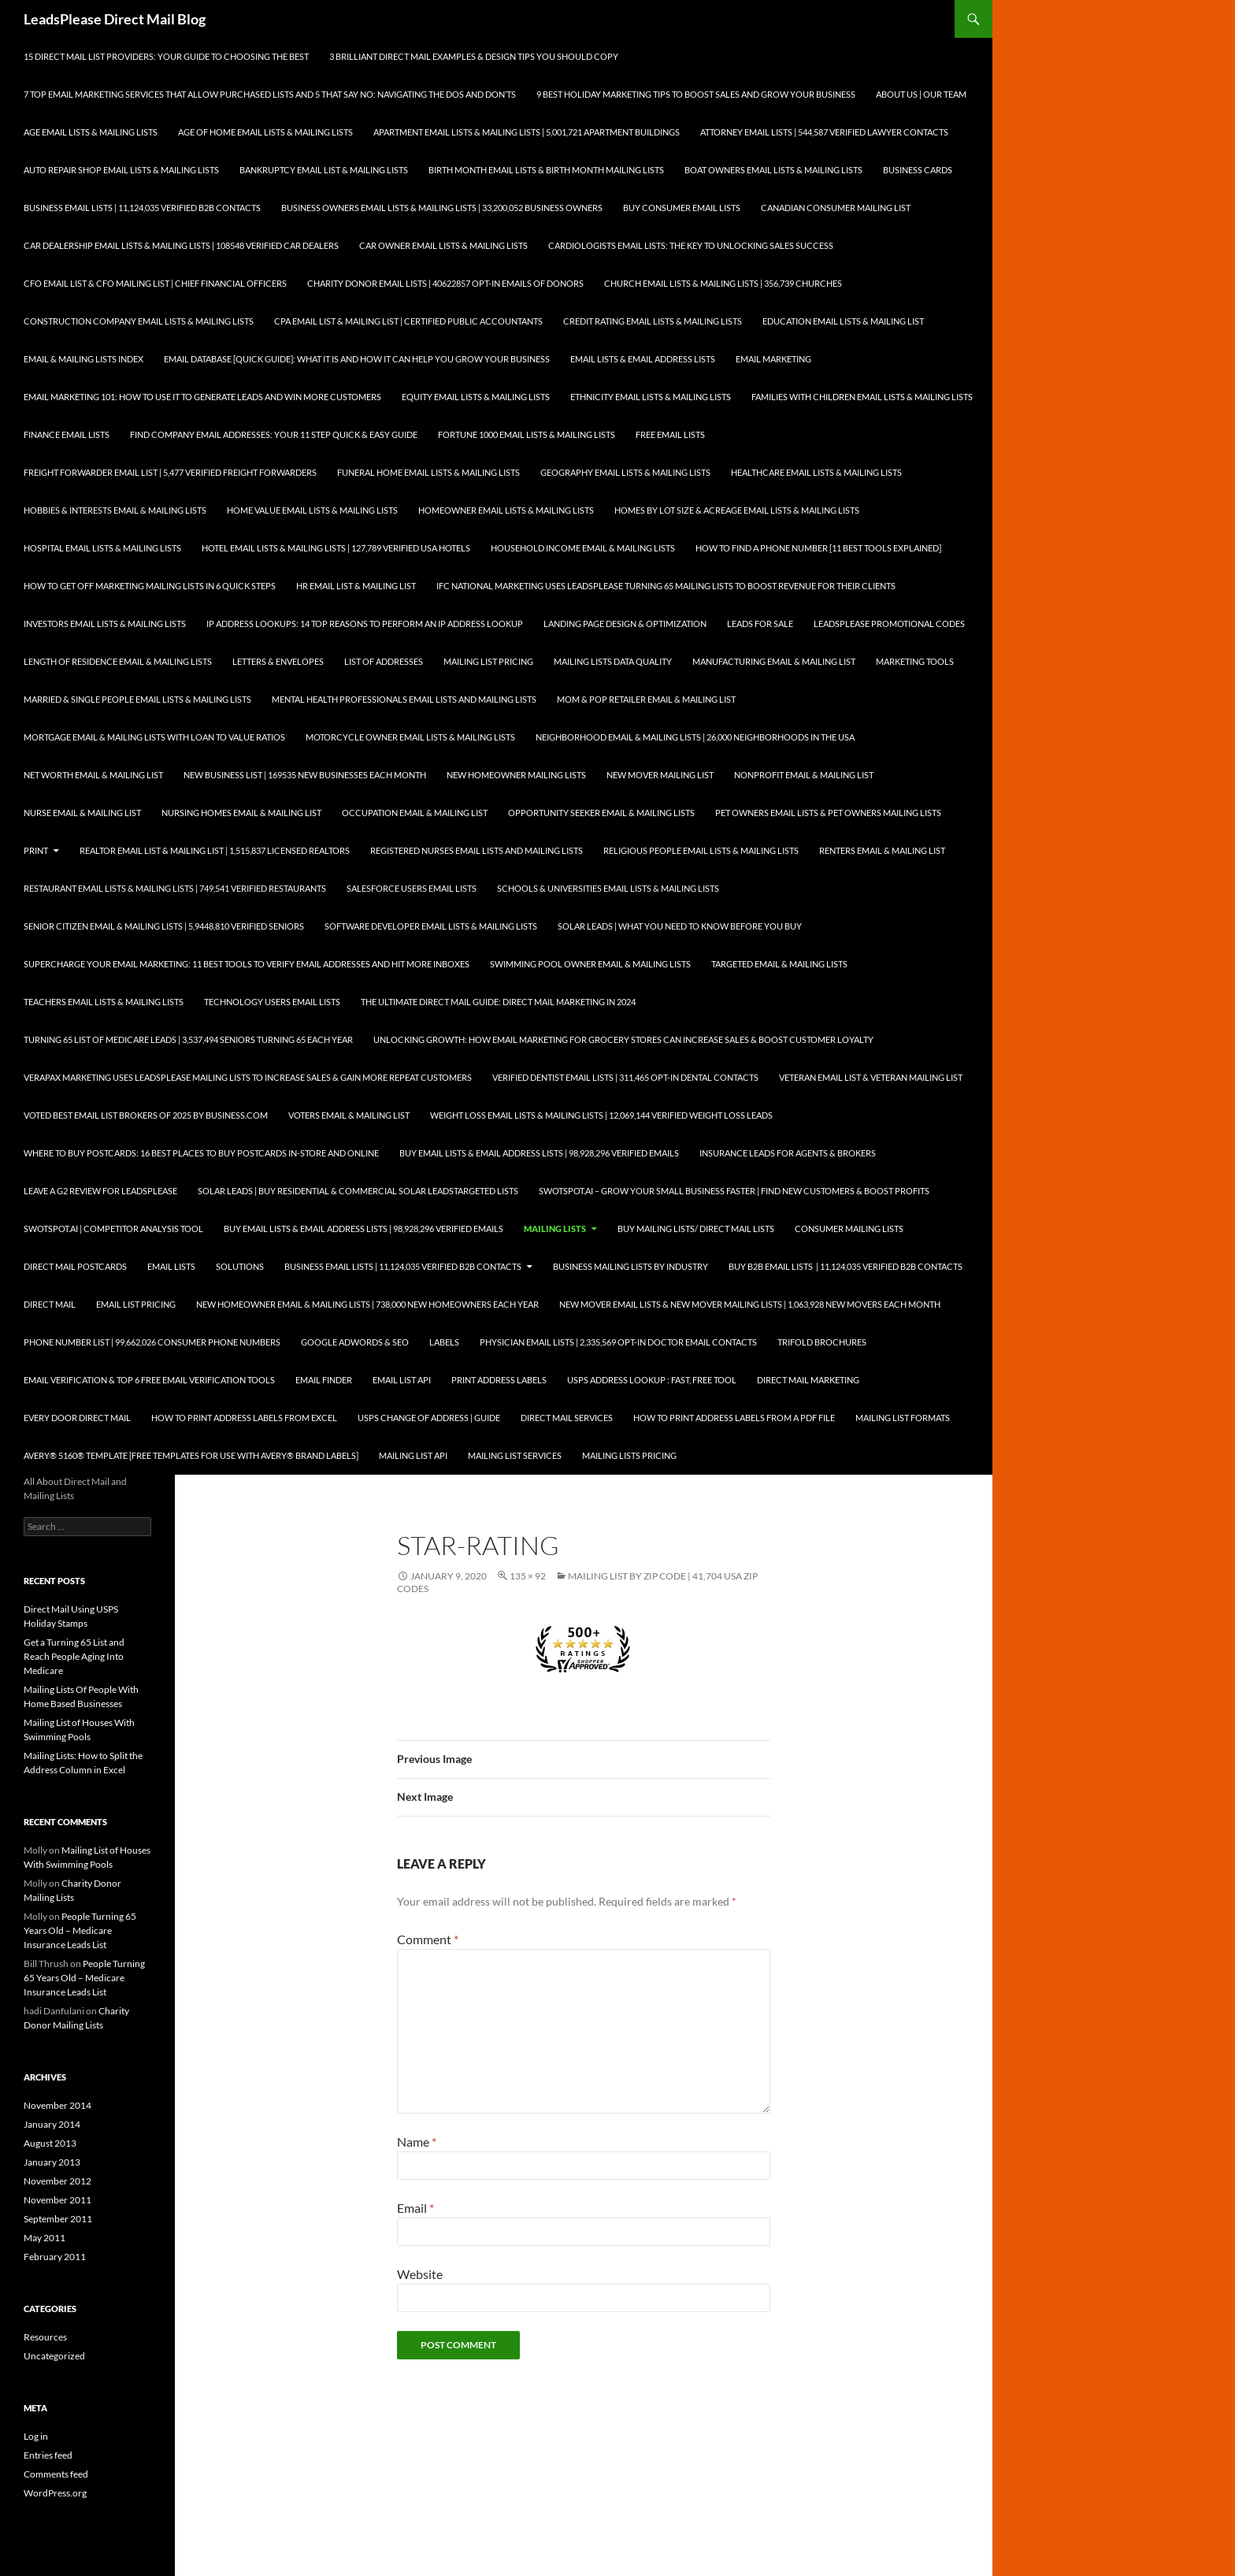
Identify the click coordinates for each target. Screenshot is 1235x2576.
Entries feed (48, 2455)
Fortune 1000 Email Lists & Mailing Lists (526, 434)
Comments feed (56, 2474)
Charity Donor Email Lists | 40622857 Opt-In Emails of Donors (445, 283)
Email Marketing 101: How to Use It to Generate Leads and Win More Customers (202, 397)
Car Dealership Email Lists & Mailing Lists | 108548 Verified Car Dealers (181, 245)
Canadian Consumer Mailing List (835, 207)
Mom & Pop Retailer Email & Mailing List (646, 699)
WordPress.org (55, 2493)
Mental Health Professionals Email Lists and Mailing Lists (404, 699)
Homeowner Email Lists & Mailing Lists (506, 510)
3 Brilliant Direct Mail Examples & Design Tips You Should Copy (473, 56)
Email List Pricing (136, 1304)
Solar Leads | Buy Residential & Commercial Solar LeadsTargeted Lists (358, 1191)
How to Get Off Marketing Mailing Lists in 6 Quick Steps (150, 586)
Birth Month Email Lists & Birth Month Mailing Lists (546, 170)
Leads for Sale (760, 623)
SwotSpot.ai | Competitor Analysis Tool (113, 1228)
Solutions (240, 1266)
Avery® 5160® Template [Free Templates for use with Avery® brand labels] (191, 1455)
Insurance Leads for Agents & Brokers (787, 1153)
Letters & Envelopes (278, 661)
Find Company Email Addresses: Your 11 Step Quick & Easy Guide (273, 434)
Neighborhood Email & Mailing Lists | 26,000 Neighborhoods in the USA (695, 737)
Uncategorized (54, 2356)
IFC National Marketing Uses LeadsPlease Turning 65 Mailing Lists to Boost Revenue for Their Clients (666, 586)
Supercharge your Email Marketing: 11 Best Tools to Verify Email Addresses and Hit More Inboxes (246, 964)
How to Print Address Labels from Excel (244, 1417)
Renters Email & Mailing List (882, 850)
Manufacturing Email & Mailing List (773, 661)
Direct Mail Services (567, 1417)
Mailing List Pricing (488, 661)
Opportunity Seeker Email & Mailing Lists (601, 812)
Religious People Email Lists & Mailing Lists (701, 850)
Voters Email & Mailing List (349, 1115)
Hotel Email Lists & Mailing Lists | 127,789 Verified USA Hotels (336, 548)
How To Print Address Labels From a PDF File (734, 1417)
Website (420, 2273)
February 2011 (55, 2256)
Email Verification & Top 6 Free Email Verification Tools (149, 1380)
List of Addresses (383, 661)
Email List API (402, 1380)
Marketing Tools (915, 661)
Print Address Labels (499, 1380)
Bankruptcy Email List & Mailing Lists (323, 170)
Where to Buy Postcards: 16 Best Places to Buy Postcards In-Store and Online (201, 1153)
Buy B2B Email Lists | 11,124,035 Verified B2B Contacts (845, 1266)
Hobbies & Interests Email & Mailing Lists (115, 510)
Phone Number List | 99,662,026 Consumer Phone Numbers (152, 1342)
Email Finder (323, 1380)
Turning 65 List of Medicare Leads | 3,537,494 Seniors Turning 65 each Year (188, 1039)
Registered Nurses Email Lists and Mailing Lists (476, 850)
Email (415, 2207)
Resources (45, 2337)
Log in (36, 2436)
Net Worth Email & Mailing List (93, 775)
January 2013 (52, 2162)
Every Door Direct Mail (77, 1417)
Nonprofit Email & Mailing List (803, 775)
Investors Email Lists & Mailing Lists (105, 623)
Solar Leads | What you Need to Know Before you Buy (680, 926)
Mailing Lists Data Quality (613, 661)
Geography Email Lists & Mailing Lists (625, 472)
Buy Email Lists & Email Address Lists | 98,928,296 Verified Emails (539, 1153)
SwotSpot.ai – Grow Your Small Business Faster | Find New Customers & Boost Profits (734, 1191)
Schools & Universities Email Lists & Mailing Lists (608, 888)
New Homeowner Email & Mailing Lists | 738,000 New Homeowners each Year (367, 1304)
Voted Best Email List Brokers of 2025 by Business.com (146, 1115)
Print (36, 850)
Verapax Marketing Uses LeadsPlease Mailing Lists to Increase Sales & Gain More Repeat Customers (248, 1077)
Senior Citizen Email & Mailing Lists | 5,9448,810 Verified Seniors (164, 926)
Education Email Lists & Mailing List (843, 321)
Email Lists (171, 1266)
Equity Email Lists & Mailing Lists (476, 397)
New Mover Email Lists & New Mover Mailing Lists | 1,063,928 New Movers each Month (749, 1304)
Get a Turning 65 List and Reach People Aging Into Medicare (74, 1656)
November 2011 (57, 2200)
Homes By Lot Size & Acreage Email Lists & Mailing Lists (736, 510)
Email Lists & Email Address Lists (642, 359)
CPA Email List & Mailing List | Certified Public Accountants (408, 321)
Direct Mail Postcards (75, 1266)
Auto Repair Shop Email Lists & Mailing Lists (121, 170)
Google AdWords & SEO (355, 1342)
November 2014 (57, 2105)
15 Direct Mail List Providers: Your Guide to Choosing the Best (166, 56)
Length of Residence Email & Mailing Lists (118, 661)
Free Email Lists (670, 434)
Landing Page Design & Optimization (625, 623)
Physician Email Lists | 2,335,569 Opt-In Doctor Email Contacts (618, 1342)
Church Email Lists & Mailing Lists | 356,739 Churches (723, 283)
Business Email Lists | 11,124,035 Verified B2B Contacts (142, 207)
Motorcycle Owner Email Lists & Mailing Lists (410, 737)
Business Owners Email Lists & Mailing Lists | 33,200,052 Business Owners (442, 207)
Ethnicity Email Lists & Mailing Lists (650, 397)
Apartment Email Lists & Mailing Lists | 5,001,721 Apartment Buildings (526, 132)
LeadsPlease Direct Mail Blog (115, 19)
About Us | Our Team (921, 94)
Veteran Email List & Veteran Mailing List (870, 1077)
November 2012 (57, 2181)
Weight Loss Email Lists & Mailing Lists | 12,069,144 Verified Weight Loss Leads (601, 1115)
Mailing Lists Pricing (629, 1455)
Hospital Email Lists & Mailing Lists (102, 548)
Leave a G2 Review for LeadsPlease (100, 1191)
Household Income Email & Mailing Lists (583, 548)
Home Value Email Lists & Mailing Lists (312, 510)
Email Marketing (773, 359)
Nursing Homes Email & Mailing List (241, 812)
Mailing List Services (515, 1455)
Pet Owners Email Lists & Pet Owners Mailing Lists (828, 812)
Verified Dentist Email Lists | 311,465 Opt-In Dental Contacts (625, 1077)
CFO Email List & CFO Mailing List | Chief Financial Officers (155, 283)
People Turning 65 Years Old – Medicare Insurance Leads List (80, 1930)
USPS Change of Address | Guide (429, 1417)
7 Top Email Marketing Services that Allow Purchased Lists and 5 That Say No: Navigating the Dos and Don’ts (270, 94)
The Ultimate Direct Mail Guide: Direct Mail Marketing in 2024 (498, 1002)
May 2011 (44, 2238)
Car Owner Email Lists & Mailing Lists (443, 245)
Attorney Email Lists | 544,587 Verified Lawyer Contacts (824, 132)
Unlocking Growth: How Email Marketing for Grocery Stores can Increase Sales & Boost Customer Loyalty (623, 1039)
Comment (427, 1939)
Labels (444, 1342)
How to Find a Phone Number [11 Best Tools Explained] (818, 548)
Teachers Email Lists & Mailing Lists (104, 1002)
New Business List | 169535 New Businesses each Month (305, 775)
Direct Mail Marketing (808, 1380)
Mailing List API (413, 1455)
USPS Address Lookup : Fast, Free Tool (651, 1380)
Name (416, 2141)
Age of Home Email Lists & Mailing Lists (265, 132)
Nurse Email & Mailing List (82, 812)
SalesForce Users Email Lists (412, 888)
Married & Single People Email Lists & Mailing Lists (137, 699)
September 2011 (58, 2219)
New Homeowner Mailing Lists (516, 775)
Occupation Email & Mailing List (415, 812)
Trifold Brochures (821, 1342)
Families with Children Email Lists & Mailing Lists (862, 397)
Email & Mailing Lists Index (83, 359)
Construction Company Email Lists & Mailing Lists (139, 321)
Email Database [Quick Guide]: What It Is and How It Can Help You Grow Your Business (357, 359)
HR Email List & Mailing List (356, 586)
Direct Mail (50, 1304)
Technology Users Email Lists (272, 1002)
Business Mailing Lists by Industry (630, 1266)
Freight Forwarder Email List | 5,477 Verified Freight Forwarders (170, 472)
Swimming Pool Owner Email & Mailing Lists (590, 964)
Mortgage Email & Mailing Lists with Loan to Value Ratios (154, 737)
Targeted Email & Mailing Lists (779, 964)
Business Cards (917, 170)
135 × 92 (528, 1576)
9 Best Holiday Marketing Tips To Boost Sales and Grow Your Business (695, 94)
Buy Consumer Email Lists (681, 207)
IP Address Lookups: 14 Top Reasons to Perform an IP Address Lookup (364, 623)
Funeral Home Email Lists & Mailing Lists (428, 472)
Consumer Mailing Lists (849, 1228)
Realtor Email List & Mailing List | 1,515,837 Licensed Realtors (215, 850)
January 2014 (52, 2124)
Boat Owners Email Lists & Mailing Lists (773, 170)
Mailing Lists (555, 1228)
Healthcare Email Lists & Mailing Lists (816, 472)
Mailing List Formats (902, 1417)
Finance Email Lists (66, 434)
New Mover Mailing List (660, 775)
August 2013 (50, 2143)
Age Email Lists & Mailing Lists (91, 132)
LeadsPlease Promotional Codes (889, 623)
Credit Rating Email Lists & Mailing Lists (652, 321)
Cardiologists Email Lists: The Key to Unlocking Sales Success (690, 245)
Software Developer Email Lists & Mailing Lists (431, 926)
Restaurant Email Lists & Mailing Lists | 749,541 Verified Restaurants (175, 888)
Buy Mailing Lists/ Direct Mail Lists (696, 1228)
